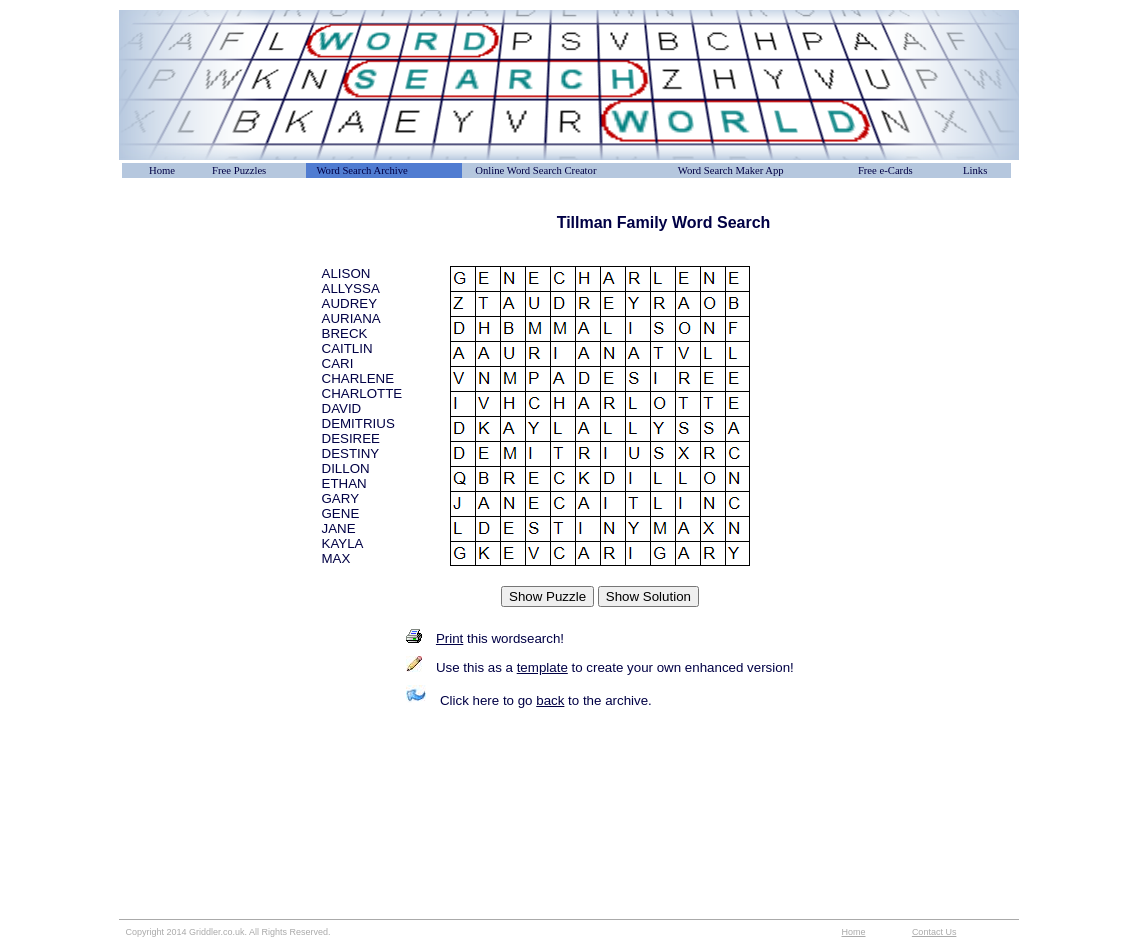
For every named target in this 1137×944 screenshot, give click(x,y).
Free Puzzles (239, 170)
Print (449, 638)
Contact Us (934, 932)
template (542, 667)
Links (975, 170)
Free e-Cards (885, 170)
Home (162, 170)
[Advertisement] (219, 259)
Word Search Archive (361, 170)
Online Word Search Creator (535, 170)
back (550, 700)
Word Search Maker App (731, 170)
